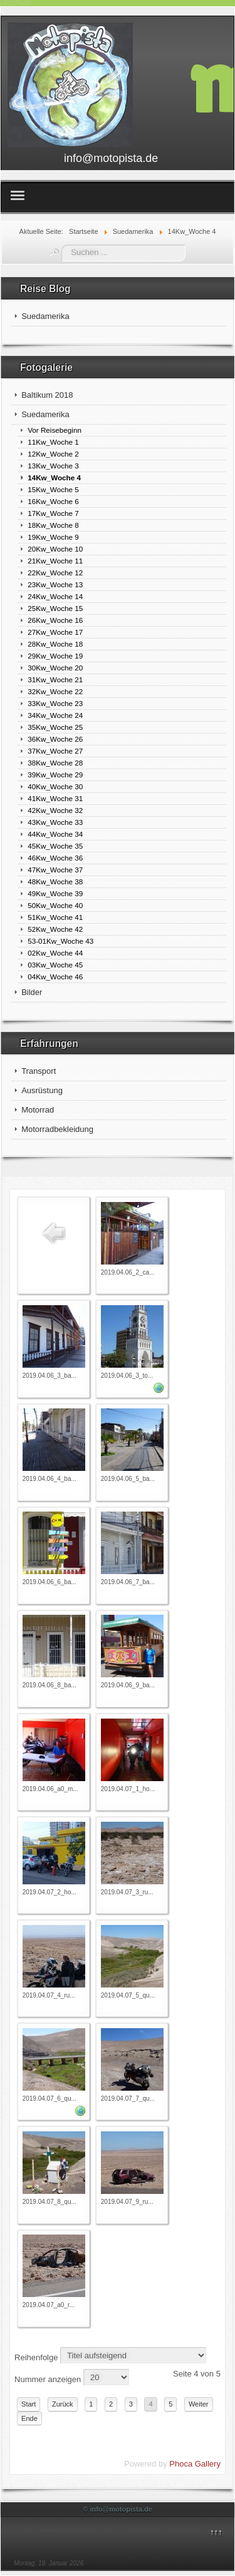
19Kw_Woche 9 (53, 537)
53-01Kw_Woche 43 (60, 941)
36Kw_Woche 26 (55, 739)
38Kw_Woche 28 (55, 763)
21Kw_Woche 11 (55, 561)
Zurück (62, 2404)
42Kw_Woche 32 (55, 810)
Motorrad (37, 1109)
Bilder (31, 992)
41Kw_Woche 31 (55, 798)
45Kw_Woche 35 (55, 846)
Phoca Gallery (195, 2463)
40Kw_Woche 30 (55, 786)
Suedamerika (45, 316)
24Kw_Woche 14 (55, 596)
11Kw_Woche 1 (53, 442)
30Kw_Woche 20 (55, 668)
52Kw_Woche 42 (55, 929)
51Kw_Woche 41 (55, 917)
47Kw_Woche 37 (55, 870)
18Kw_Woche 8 (53, 525)
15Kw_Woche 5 (53, 489)
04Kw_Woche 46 (55, 976)
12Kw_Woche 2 (53, 454)
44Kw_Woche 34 (55, 834)
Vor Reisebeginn (54, 430)
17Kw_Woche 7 (53, 513)
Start (28, 2404)
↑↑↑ (216, 2532)
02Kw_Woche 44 (55, 953)
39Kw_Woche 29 (55, 774)
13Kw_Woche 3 (53, 466)
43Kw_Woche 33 (55, 822)
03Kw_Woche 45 (55, 965)
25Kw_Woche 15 (55, 608)
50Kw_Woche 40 (55, 905)
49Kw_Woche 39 (55, 893)
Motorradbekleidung (57, 1129)
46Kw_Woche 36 (55, 858)
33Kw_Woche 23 (55, 703)
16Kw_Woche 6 (53, 501)
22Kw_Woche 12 (55, 572)
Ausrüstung (42, 1090)
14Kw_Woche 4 (54, 477)
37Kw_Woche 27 (55, 751)
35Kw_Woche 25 (55, 727)
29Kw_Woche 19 (55, 656)
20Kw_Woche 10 (55, 549)
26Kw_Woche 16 (55, 620)
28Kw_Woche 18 (55, 644)
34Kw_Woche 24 (55, 715)
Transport (38, 1071)
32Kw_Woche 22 (55, 691)
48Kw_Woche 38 (55, 881)
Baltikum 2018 (47, 395)
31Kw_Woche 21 (55, 679)
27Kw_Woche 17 (55, 632)
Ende (29, 2418)
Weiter (199, 2404)
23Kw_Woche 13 (55, 584)
